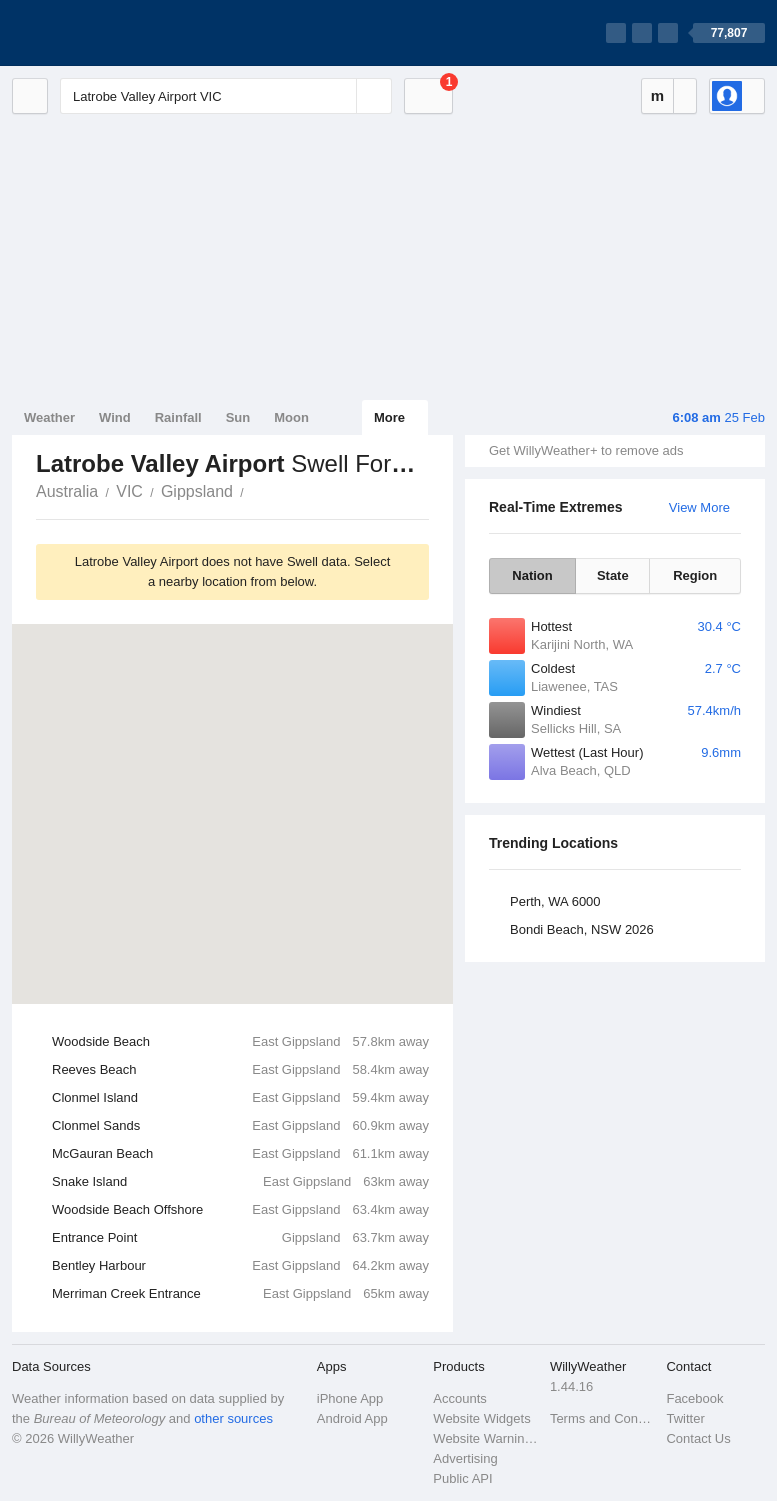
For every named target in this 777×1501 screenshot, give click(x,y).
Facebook (694, 1398)
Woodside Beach (240, 1042)
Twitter (685, 1418)
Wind (115, 417)
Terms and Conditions (602, 1418)
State (613, 575)
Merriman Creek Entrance (240, 1294)
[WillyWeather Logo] (106, 33)
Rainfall (178, 417)
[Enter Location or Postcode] (226, 96)
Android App (352, 1418)
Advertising (465, 1458)
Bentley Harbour (240, 1266)
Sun (238, 417)
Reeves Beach (240, 1070)
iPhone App (350, 1398)
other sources (233, 1418)
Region (695, 575)
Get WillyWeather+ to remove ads (586, 450)
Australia (67, 491)
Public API (462, 1478)
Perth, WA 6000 (555, 901)
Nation (532, 575)
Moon (291, 417)
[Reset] (339, 96)
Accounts (459, 1398)
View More (699, 507)
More (389, 417)
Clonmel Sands (240, 1126)
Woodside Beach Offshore (240, 1210)
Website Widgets (481, 1418)
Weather (49, 417)
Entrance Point (240, 1238)
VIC (129, 491)
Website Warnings (485, 1438)
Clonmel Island (240, 1098)
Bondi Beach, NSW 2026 (582, 929)
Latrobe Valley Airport (255, 490)
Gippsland (197, 491)
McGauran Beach (240, 1154)
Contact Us (698, 1438)
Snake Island (240, 1182)
